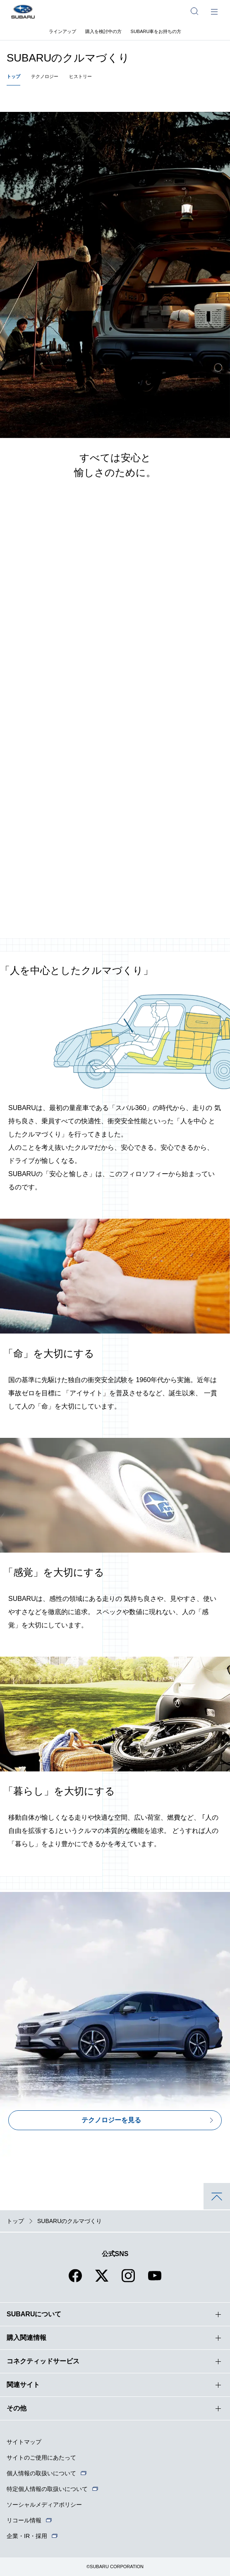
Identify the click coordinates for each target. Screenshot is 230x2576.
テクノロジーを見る (111, 2120)
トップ (13, 76)
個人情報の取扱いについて (41, 2473)
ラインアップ (62, 31)
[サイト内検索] (194, 11)
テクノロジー (44, 76)
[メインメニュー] (214, 11)
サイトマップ (24, 2442)
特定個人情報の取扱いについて (47, 2489)
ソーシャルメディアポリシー (44, 2504)
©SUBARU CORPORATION (115, 2566)
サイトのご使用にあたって (41, 2457)
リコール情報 (24, 2520)
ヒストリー (80, 76)
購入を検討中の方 (103, 31)
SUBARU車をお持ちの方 (156, 31)
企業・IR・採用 (27, 2536)
